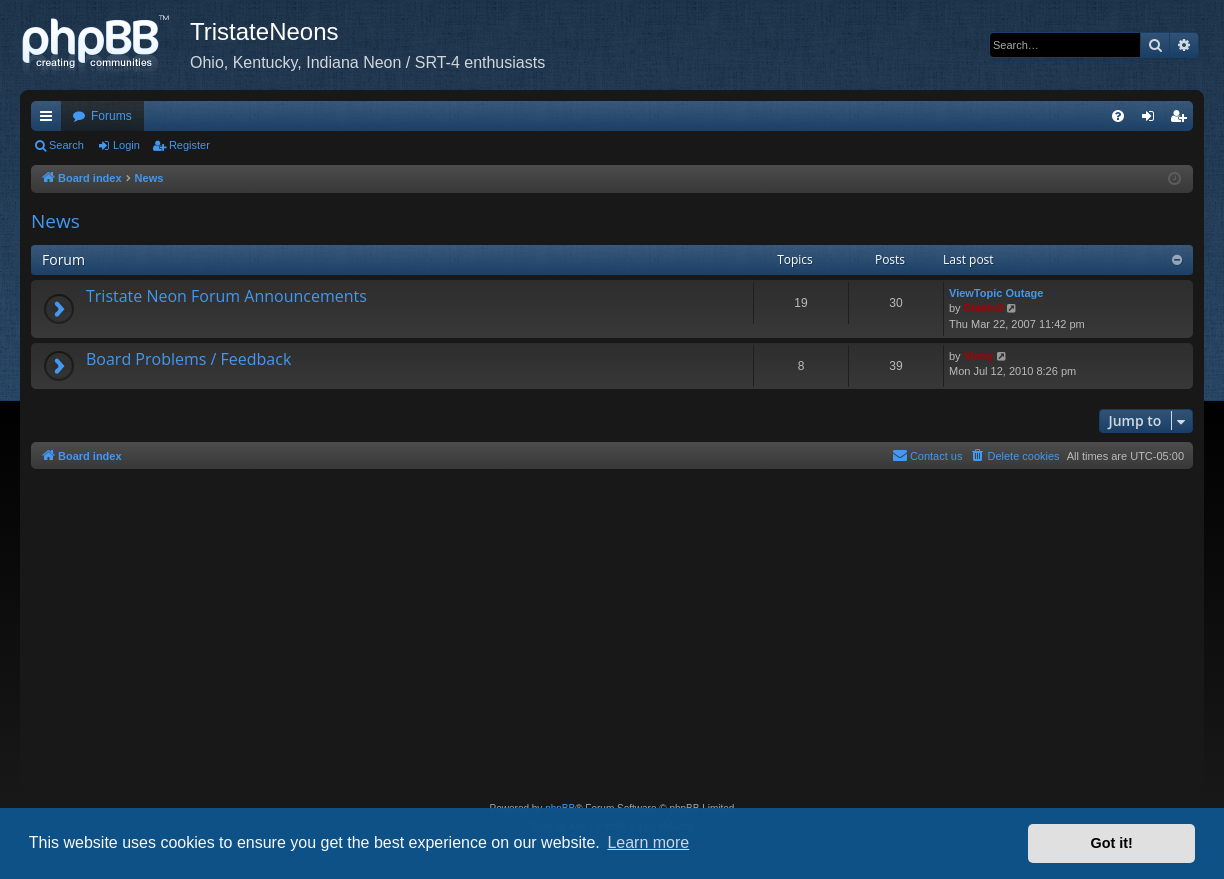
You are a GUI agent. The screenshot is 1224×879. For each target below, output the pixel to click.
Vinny (979, 356)
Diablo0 (984, 308)
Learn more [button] (648, 842)
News (55, 221)
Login (126, 145)
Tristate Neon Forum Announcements (226, 296)
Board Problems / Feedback (188, 359)
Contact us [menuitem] (927, 455)
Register (189, 145)
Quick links (50, 120)
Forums (111, 116)
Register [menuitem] (1182, 120)
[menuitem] (1118, 116)
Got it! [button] (1112, 843)
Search (66, 145)
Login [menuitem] (1152, 120)
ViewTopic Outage (996, 293)
